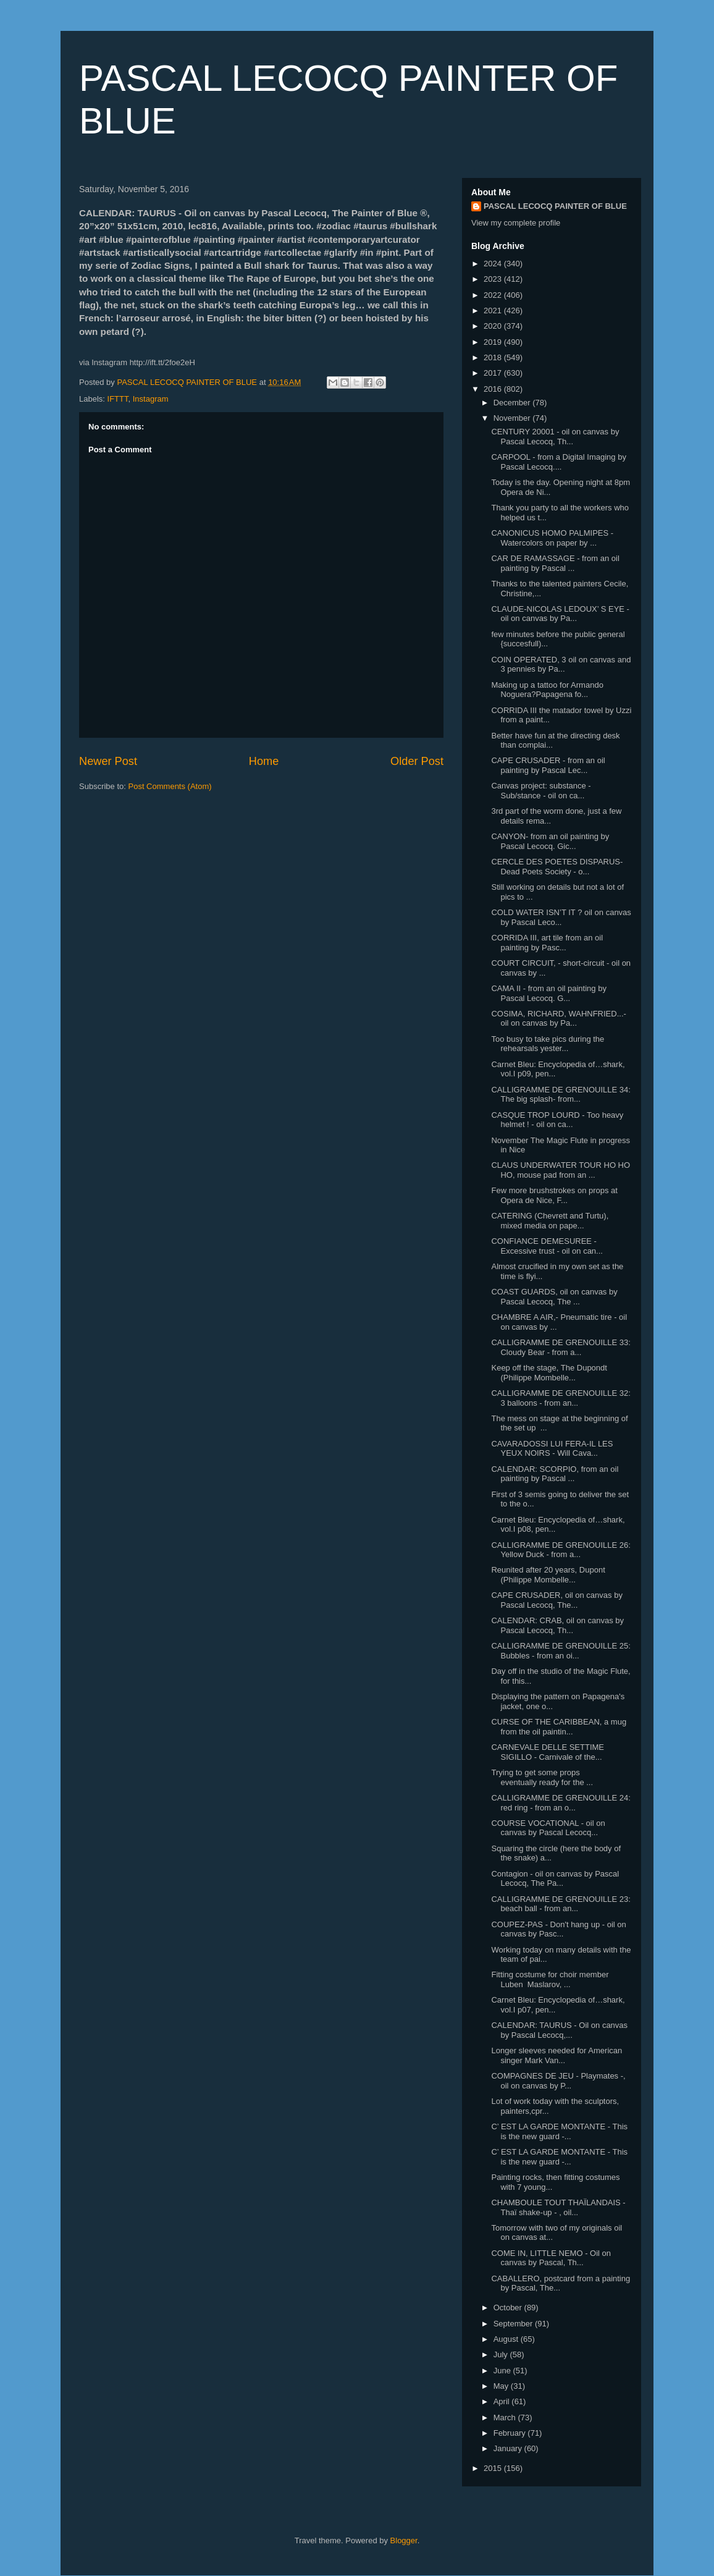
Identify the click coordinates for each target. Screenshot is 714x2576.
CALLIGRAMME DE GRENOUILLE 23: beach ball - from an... (560, 1904)
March (506, 2417)
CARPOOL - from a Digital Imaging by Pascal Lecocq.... (558, 461)
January (509, 2448)
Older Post (416, 761)
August (507, 2339)
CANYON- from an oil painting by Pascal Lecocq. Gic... (550, 841)
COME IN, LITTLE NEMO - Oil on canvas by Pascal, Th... (551, 2258)
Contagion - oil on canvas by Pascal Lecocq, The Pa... (555, 1878)
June (503, 2370)
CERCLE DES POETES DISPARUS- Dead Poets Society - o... (557, 866)
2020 (494, 326)
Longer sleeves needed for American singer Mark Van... (556, 2055)
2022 (494, 295)
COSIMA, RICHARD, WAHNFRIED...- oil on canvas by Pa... (558, 1018)
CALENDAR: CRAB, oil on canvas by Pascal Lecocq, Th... (557, 1625)
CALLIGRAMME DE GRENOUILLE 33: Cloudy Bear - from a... (560, 1347)
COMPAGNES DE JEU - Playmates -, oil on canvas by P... (558, 2080)
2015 (494, 2468)
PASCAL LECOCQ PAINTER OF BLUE (555, 206)
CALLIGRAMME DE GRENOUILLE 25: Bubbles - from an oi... (560, 1650)
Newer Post (108, 761)
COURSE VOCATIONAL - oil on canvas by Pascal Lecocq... (548, 1828)
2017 (494, 373)
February (511, 2433)
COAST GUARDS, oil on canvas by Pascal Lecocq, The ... (554, 1296)
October (509, 2307)
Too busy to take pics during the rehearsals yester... (547, 1044)
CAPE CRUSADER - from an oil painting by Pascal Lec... (548, 765)
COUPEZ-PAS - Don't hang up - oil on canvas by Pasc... (558, 1929)
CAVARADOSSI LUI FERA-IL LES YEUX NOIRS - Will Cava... (552, 1448)
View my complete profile (515, 222)
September (514, 2323)
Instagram (151, 398)
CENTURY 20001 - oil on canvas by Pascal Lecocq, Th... (555, 436)
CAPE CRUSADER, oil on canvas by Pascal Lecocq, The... (556, 1600)
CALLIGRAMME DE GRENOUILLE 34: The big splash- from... (560, 1094)
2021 (494, 310)
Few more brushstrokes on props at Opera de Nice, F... (554, 1195)
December (513, 402)
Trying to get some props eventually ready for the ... (542, 1777)
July (502, 2354)
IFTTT (117, 398)
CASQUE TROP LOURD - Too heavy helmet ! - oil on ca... (557, 1120)
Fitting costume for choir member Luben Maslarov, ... (549, 1979)
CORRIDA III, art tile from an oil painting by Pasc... (547, 942)
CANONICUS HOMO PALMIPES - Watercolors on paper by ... (552, 537)
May (502, 2386)
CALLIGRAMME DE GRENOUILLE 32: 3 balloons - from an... (560, 1398)
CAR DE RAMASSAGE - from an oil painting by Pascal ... (555, 563)
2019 (494, 342)
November (513, 418)
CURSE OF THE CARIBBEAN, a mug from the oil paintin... (558, 1726)
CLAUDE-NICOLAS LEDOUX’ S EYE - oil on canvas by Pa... (560, 613)
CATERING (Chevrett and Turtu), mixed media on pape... (549, 1220)
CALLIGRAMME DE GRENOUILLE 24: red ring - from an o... (560, 1802)
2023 (494, 279)
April (503, 2401)
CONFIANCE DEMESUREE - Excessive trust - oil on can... (546, 1246)
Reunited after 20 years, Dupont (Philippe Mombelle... (548, 1574)
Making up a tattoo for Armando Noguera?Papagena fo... (547, 689)
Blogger (404, 2540)
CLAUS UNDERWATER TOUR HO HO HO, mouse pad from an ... (560, 1170)
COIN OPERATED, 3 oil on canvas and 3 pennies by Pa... (561, 664)
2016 (494, 389)
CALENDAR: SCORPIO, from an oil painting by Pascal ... (554, 1474)
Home (264, 761)
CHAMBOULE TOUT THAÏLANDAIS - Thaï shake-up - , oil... (558, 2207)
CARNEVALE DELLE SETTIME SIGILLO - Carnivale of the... (547, 1752)
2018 (494, 357)
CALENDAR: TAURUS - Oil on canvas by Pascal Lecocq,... (559, 2030)
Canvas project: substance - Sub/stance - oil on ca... (540, 790)
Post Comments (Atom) (170, 786)
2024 (494, 263)
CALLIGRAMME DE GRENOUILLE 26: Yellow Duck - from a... (560, 1550)
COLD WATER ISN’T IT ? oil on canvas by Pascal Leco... (561, 917)
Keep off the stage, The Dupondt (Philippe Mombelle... (549, 1372)
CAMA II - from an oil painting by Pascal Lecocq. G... (548, 993)
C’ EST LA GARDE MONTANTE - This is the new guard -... (559, 2131)
